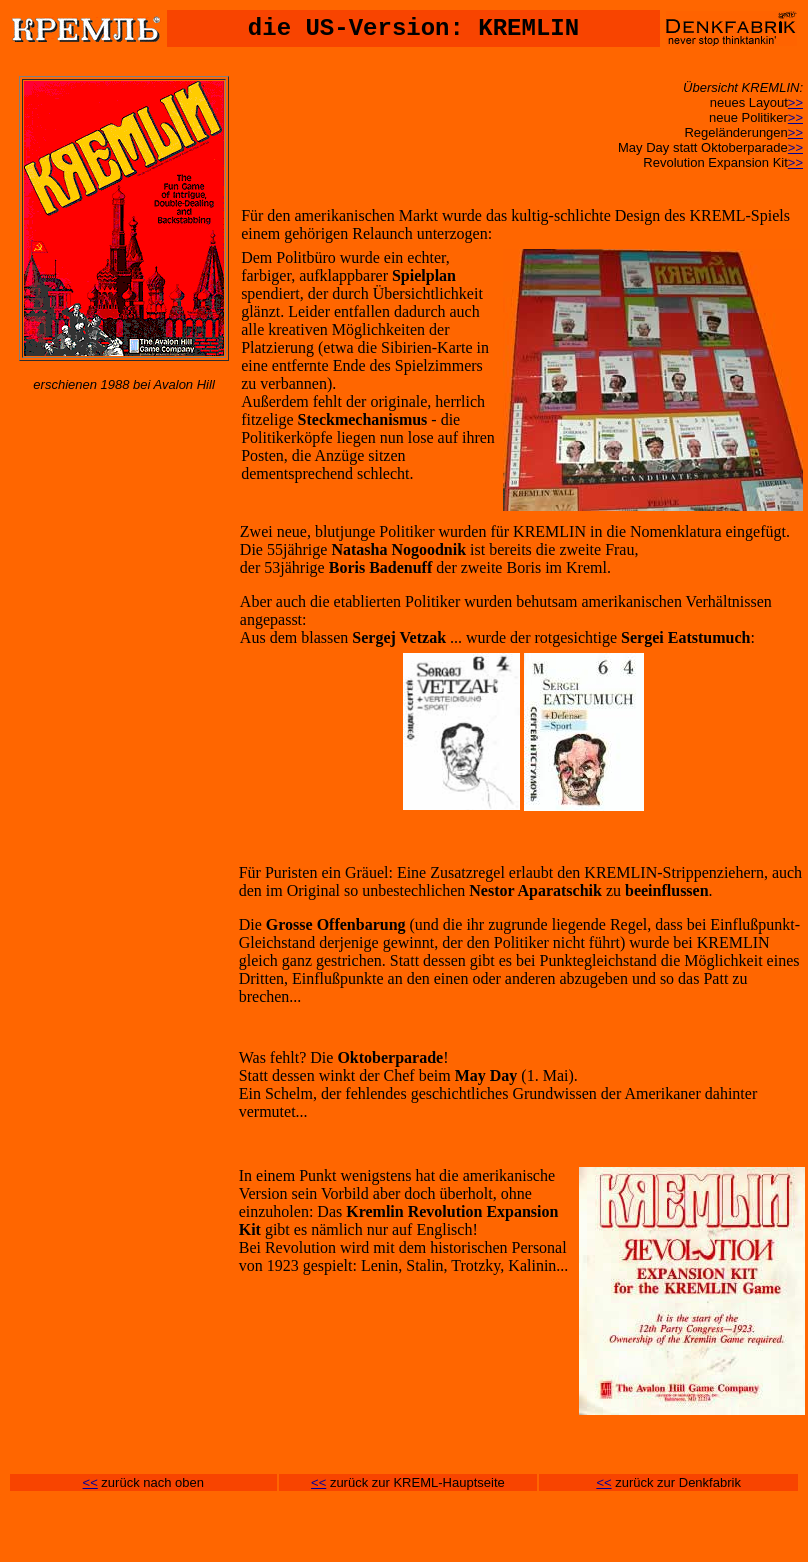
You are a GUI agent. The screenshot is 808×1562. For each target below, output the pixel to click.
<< (90, 1482)
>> (795, 102)
